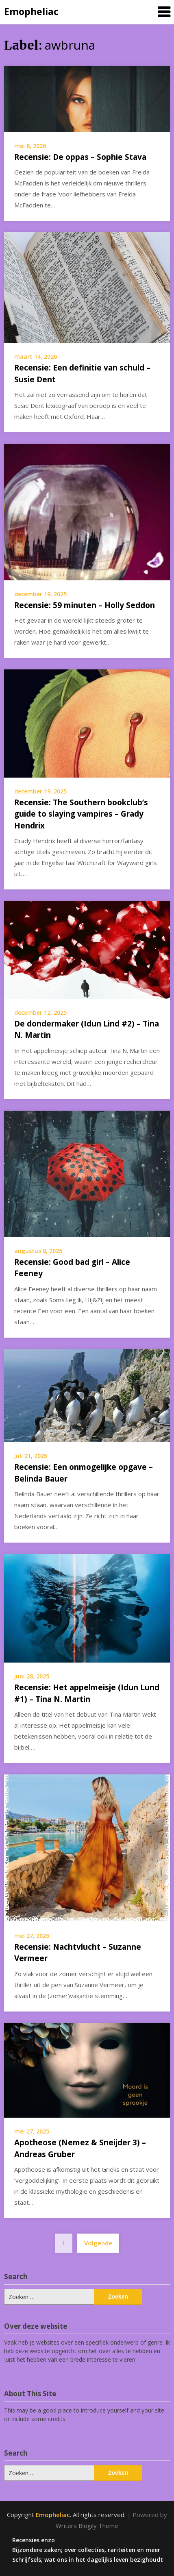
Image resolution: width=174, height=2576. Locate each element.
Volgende (98, 2243)
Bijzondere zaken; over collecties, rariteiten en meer (86, 2550)
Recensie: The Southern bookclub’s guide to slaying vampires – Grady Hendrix (81, 814)
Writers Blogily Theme (87, 2526)
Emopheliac (31, 11)
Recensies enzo (33, 2540)
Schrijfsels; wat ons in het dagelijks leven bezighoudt (87, 2560)
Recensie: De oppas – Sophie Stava (80, 157)
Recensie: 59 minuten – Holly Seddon (84, 605)
